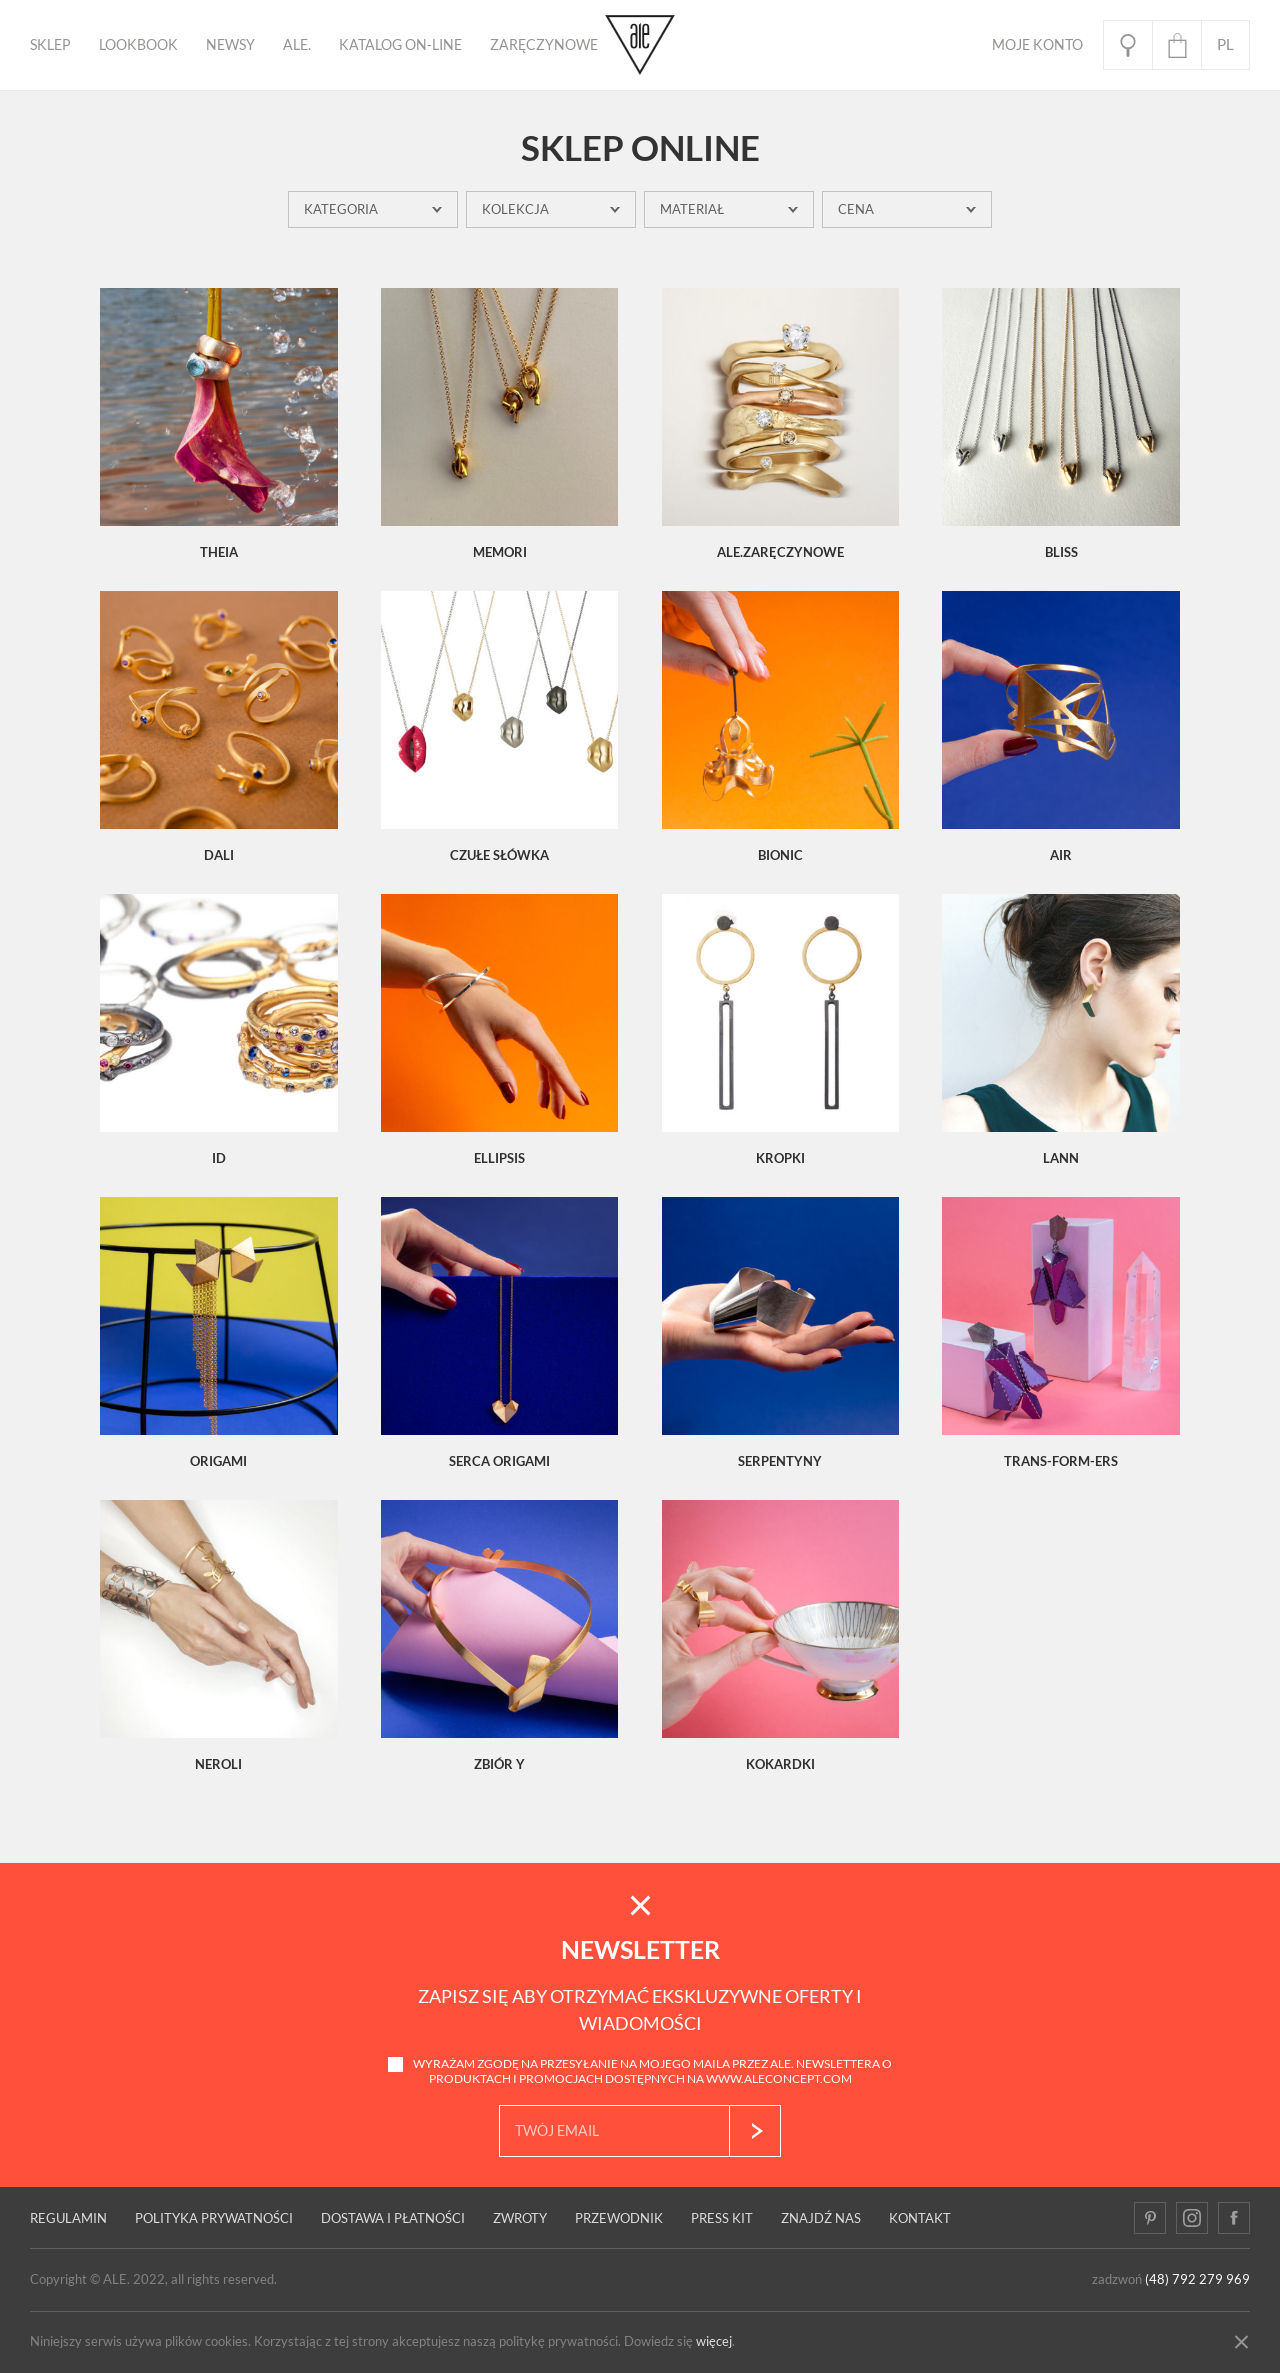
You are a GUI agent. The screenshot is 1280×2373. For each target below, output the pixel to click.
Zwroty (520, 2218)
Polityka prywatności (214, 2218)
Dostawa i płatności (393, 2218)
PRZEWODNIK (619, 2218)
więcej (714, 2341)
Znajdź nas (821, 2218)
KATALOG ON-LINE (400, 45)
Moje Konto (1037, 45)
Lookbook (138, 45)
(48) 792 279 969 (1197, 2279)
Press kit (722, 2218)
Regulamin (68, 2218)
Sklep (50, 45)
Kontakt (920, 2218)
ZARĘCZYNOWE (544, 45)
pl (1225, 44)
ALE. (297, 45)
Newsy (230, 45)
